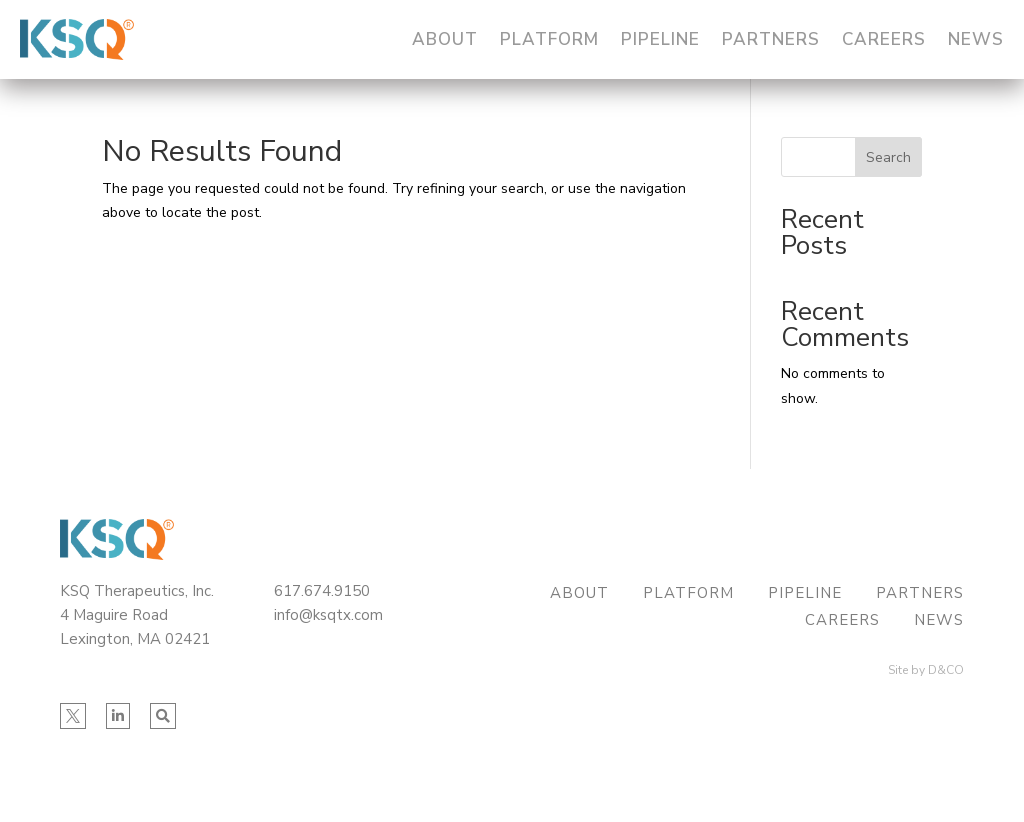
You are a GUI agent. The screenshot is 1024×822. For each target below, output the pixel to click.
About (445, 39)
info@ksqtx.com (328, 615)
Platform (549, 39)
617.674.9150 (322, 591)
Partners (771, 39)
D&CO (946, 670)
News (976, 39)
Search (888, 157)
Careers (884, 39)
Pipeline (660, 39)
